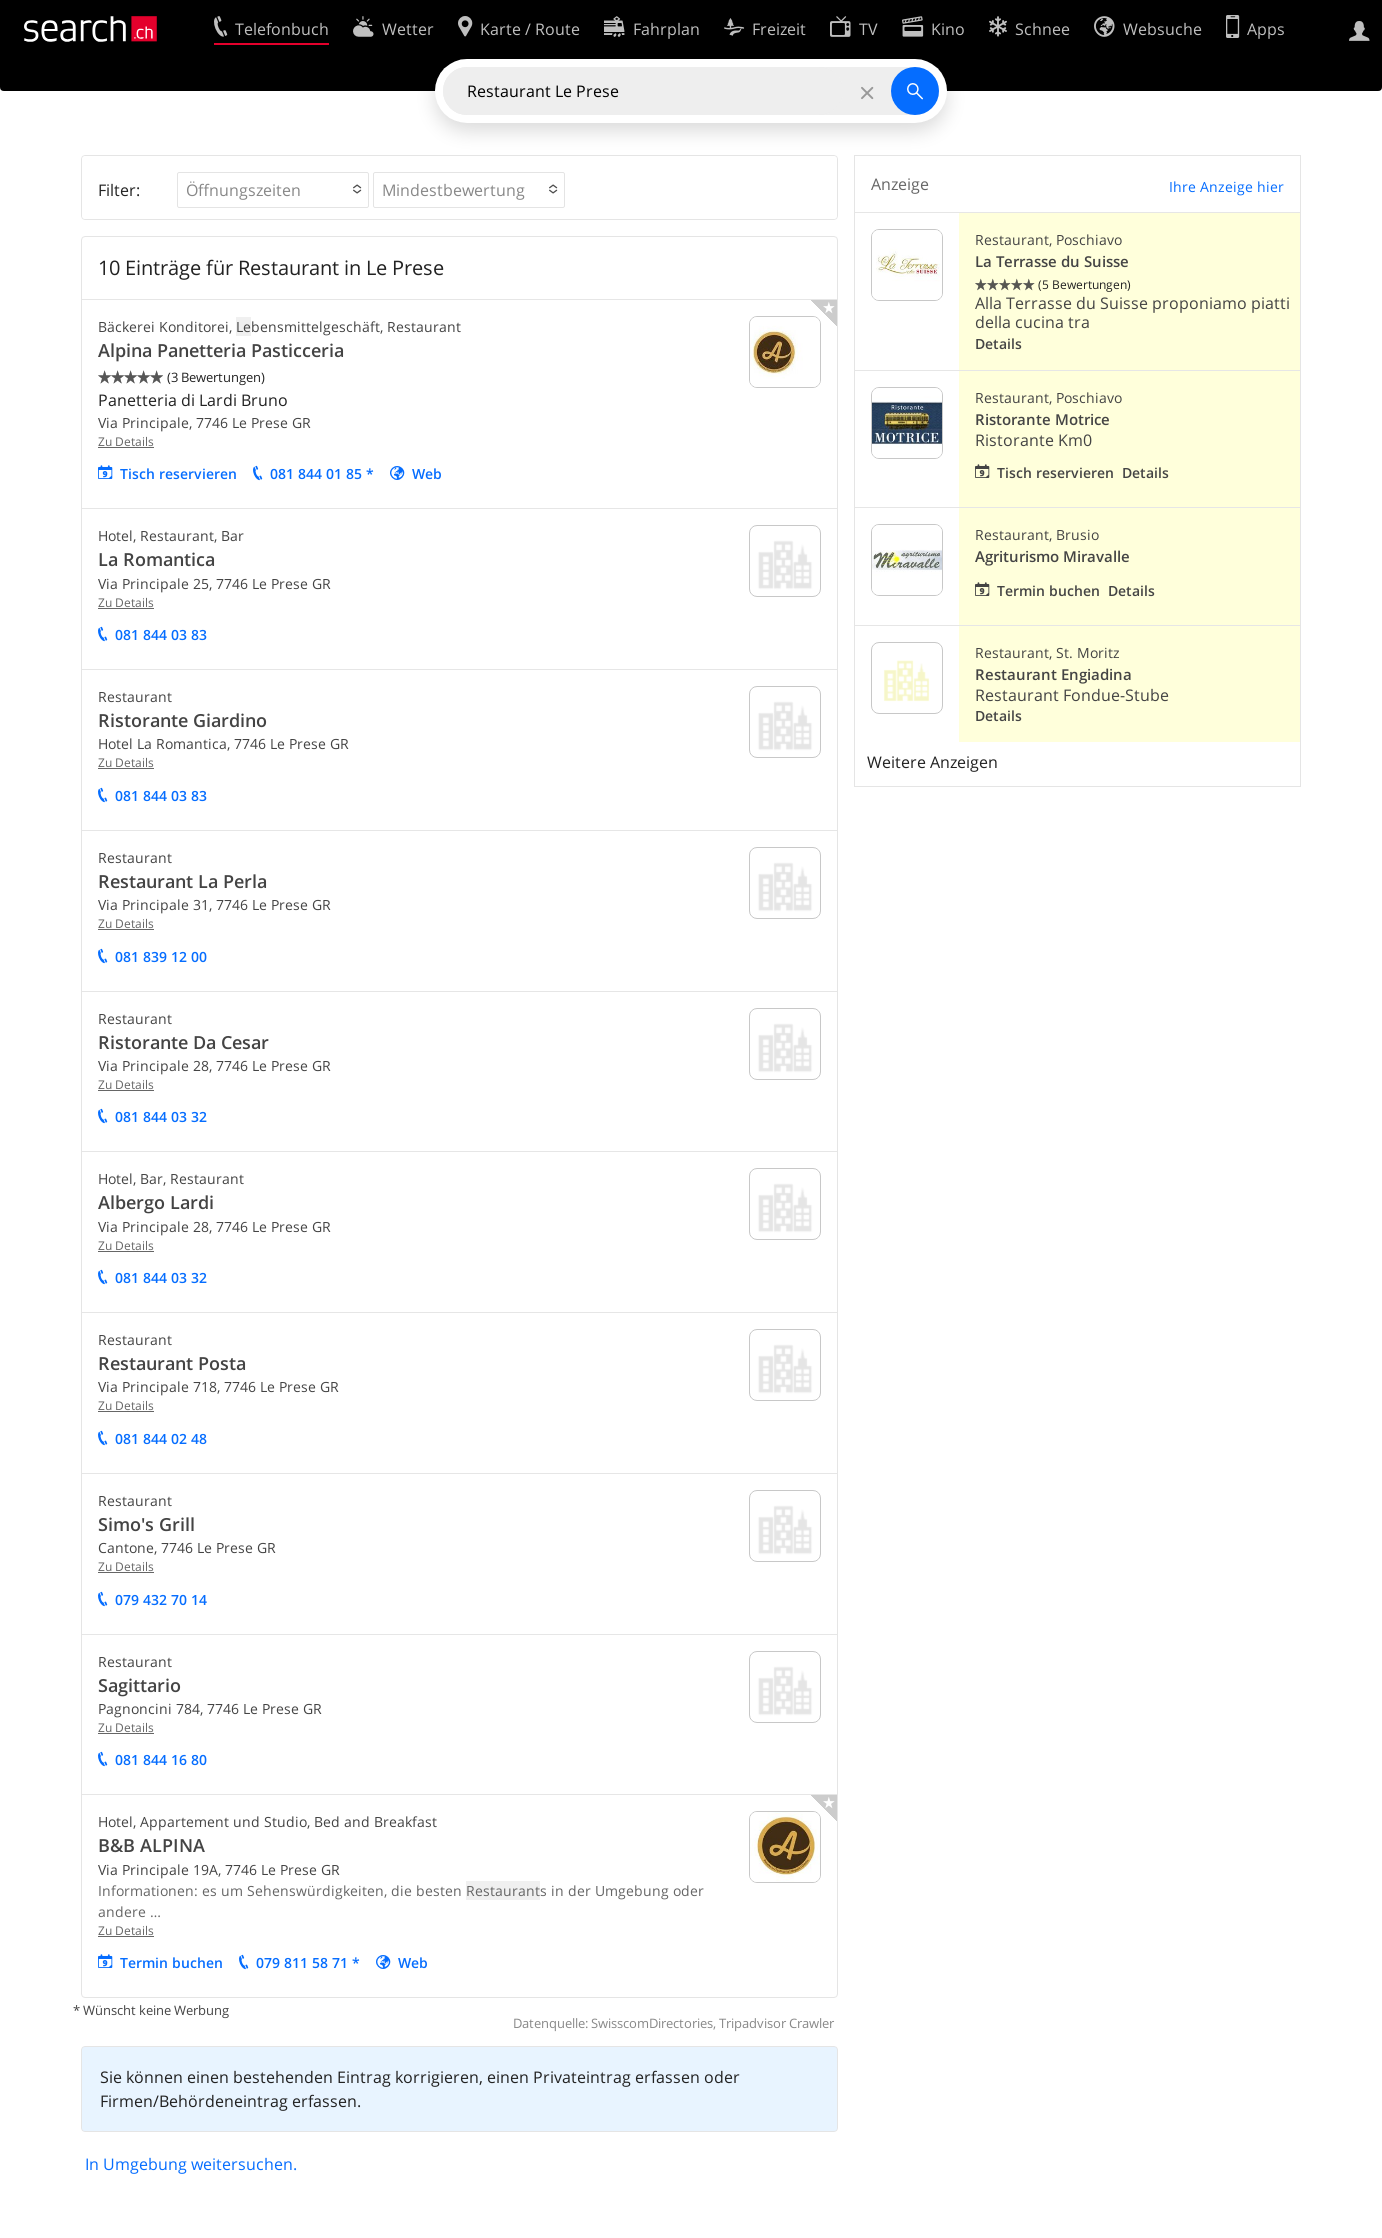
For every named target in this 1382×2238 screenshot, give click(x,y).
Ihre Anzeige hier (1226, 186)
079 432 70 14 (161, 1599)
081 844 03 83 (161, 634)
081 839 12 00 (161, 956)
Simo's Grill (146, 1524)
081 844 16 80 (161, 1759)
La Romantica (156, 559)
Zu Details (126, 441)
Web (427, 473)
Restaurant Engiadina (1053, 674)
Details (998, 343)
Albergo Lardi (156, 1202)
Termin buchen (171, 1962)
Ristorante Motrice (1042, 419)
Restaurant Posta (172, 1363)
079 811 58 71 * (308, 1962)
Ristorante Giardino (182, 720)
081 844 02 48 (161, 1438)
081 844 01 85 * (322, 473)
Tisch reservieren (178, 473)
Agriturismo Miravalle (1052, 556)
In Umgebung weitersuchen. (191, 2164)
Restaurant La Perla (182, 881)
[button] (273, 190)
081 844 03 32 (161, 1116)
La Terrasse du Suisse (1052, 261)
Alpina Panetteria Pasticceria (221, 350)
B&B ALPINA (151, 1845)
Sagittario (139, 1685)
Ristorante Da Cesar (183, 1042)
